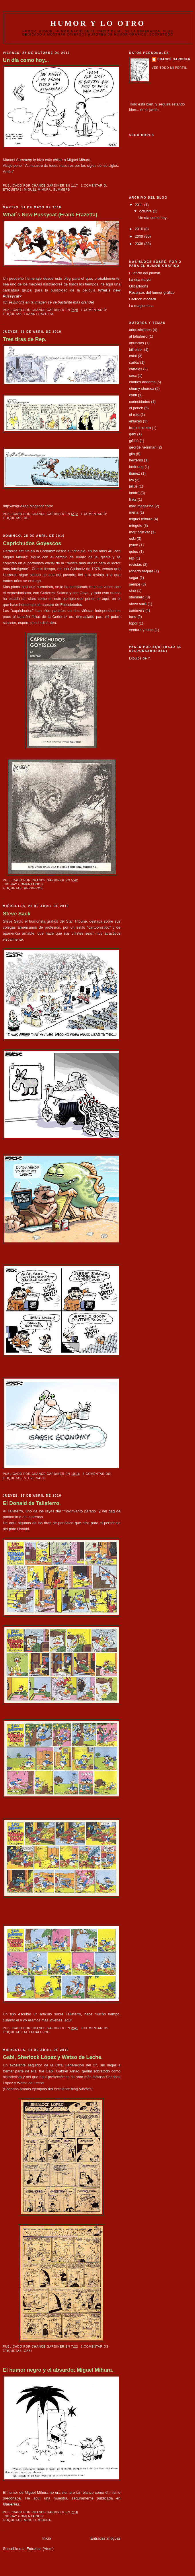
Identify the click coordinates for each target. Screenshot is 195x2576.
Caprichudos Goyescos (32, 543)
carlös (134, 362)
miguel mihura (37, 189)
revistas (135, 564)
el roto (134, 414)
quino (133, 551)
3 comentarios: (98, 1473)
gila (132, 454)
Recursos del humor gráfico (152, 292)
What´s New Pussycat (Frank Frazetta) (50, 215)
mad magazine (141, 506)
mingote (135, 525)
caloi (133, 356)
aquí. (69, 2020)
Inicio (46, 2538)
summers (61, 189)
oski (132, 538)
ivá (131, 480)
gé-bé (134, 441)
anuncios (136, 343)
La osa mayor (140, 279)
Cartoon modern (142, 299)
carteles (135, 369)
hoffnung (136, 467)
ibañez (134, 473)
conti (133, 395)
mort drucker (139, 532)
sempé (134, 584)
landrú (134, 493)
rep (27, 518)
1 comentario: (94, 185)
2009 (139, 236)
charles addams (142, 382)
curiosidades (139, 402)
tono (132, 616)
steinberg (136, 597)
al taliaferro (37, 2032)
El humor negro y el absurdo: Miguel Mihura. (58, 2370)
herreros (33, 888)
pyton (133, 545)
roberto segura (141, 571)
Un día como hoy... (26, 60)
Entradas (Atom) (40, 2548)
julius (133, 486)
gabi (28, 2350)
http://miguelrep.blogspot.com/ (28, 506)
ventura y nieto (141, 630)
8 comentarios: (96, 2346)
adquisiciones (140, 330)
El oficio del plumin (144, 273)
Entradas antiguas (105, 2538)
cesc (133, 375)
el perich (136, 408)
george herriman (142, 447)
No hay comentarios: (25, 884)
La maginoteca (141, 306)
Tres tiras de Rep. (24, 339)
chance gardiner (173, 59)
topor (133, 623)
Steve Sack (16, 914)
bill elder (136, 349)
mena (134, 512)
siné (132, 590)
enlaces (135, 421)
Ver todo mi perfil (169, 67)
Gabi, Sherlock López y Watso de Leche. (53, 2057)
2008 (139, 244)
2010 (139, 229)
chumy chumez (141, 388)
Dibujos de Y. (140, 658)
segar (134, 578)
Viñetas (85, 2089)
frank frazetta (38, 314)
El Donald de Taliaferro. (32, 1503)
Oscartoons (138, 286)
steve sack (34, 1478)
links (132, 499)
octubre (146, 211)
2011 (139, 205)
